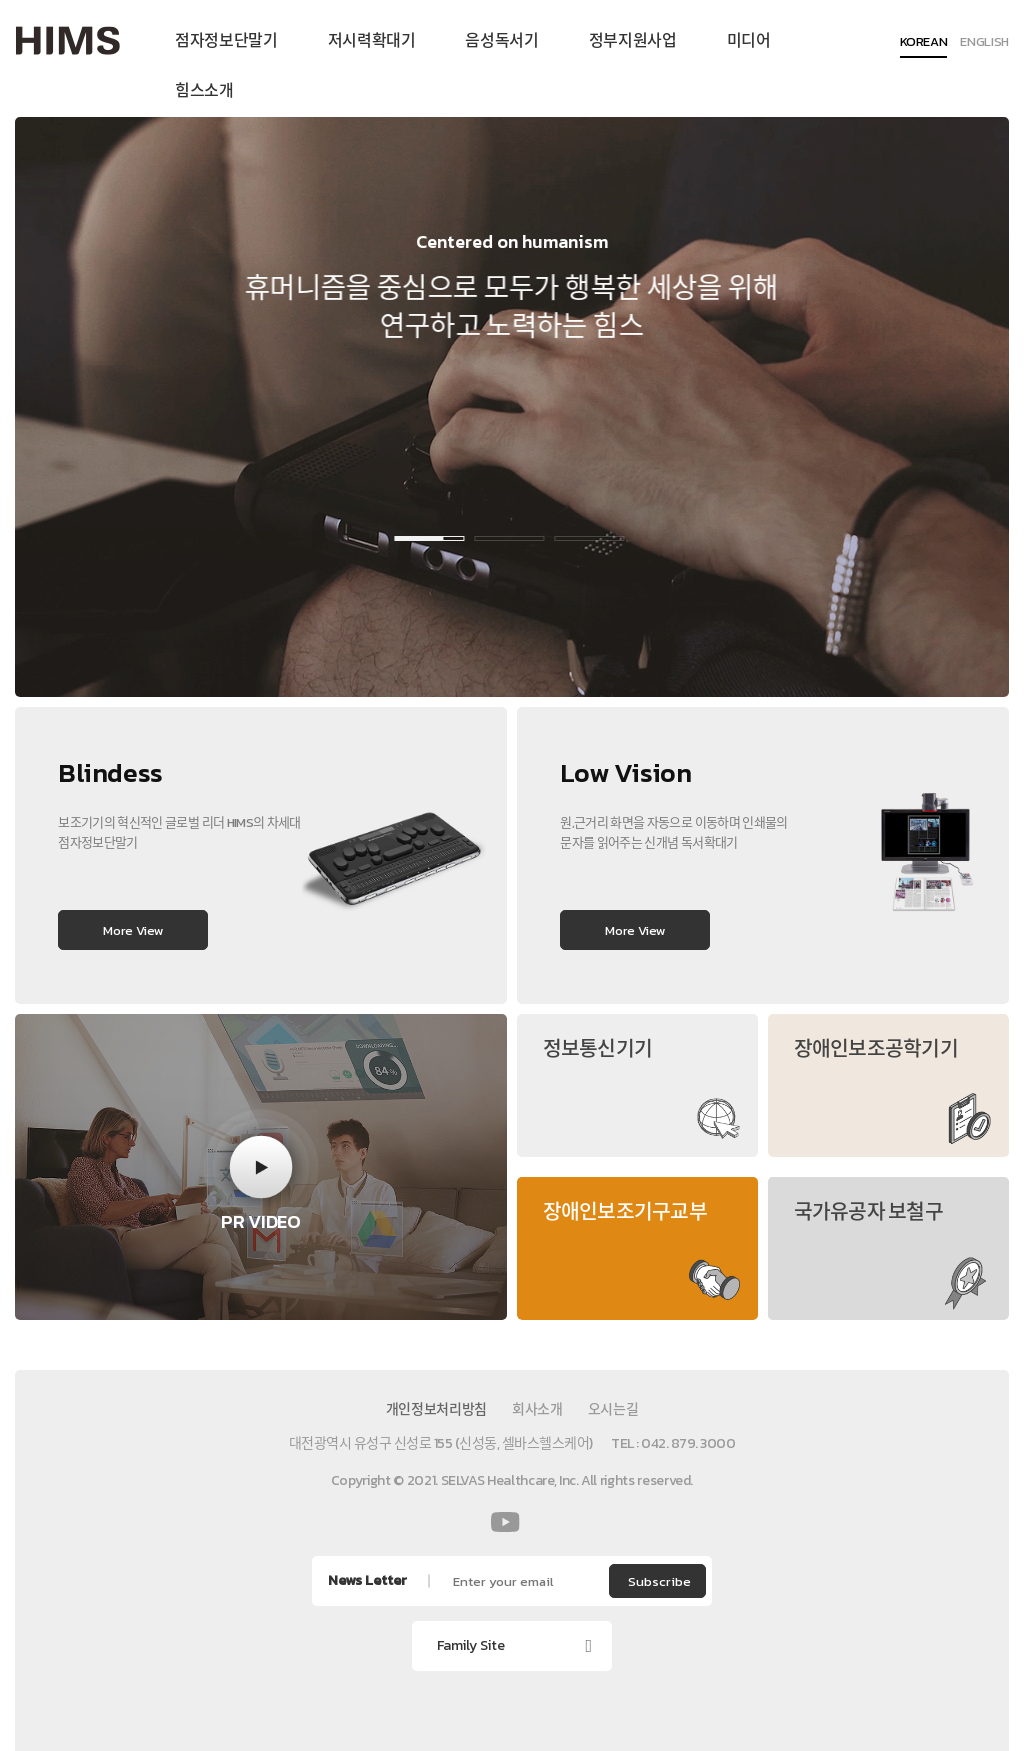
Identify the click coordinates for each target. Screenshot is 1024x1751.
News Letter (367, 1581)
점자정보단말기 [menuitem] (226, 40)
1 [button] (425, 538)
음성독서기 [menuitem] (501, 40)
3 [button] (585, 538)
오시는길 (613, 1409)
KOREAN (924, 43)
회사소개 (537, 1409)
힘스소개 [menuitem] (204, 90)
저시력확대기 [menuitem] (372, 40)
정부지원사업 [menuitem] (633, 40)
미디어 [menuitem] (749, 40)
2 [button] (505, 538)
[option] (512, 407)
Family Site (471, 1645)
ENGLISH (984, 43)
